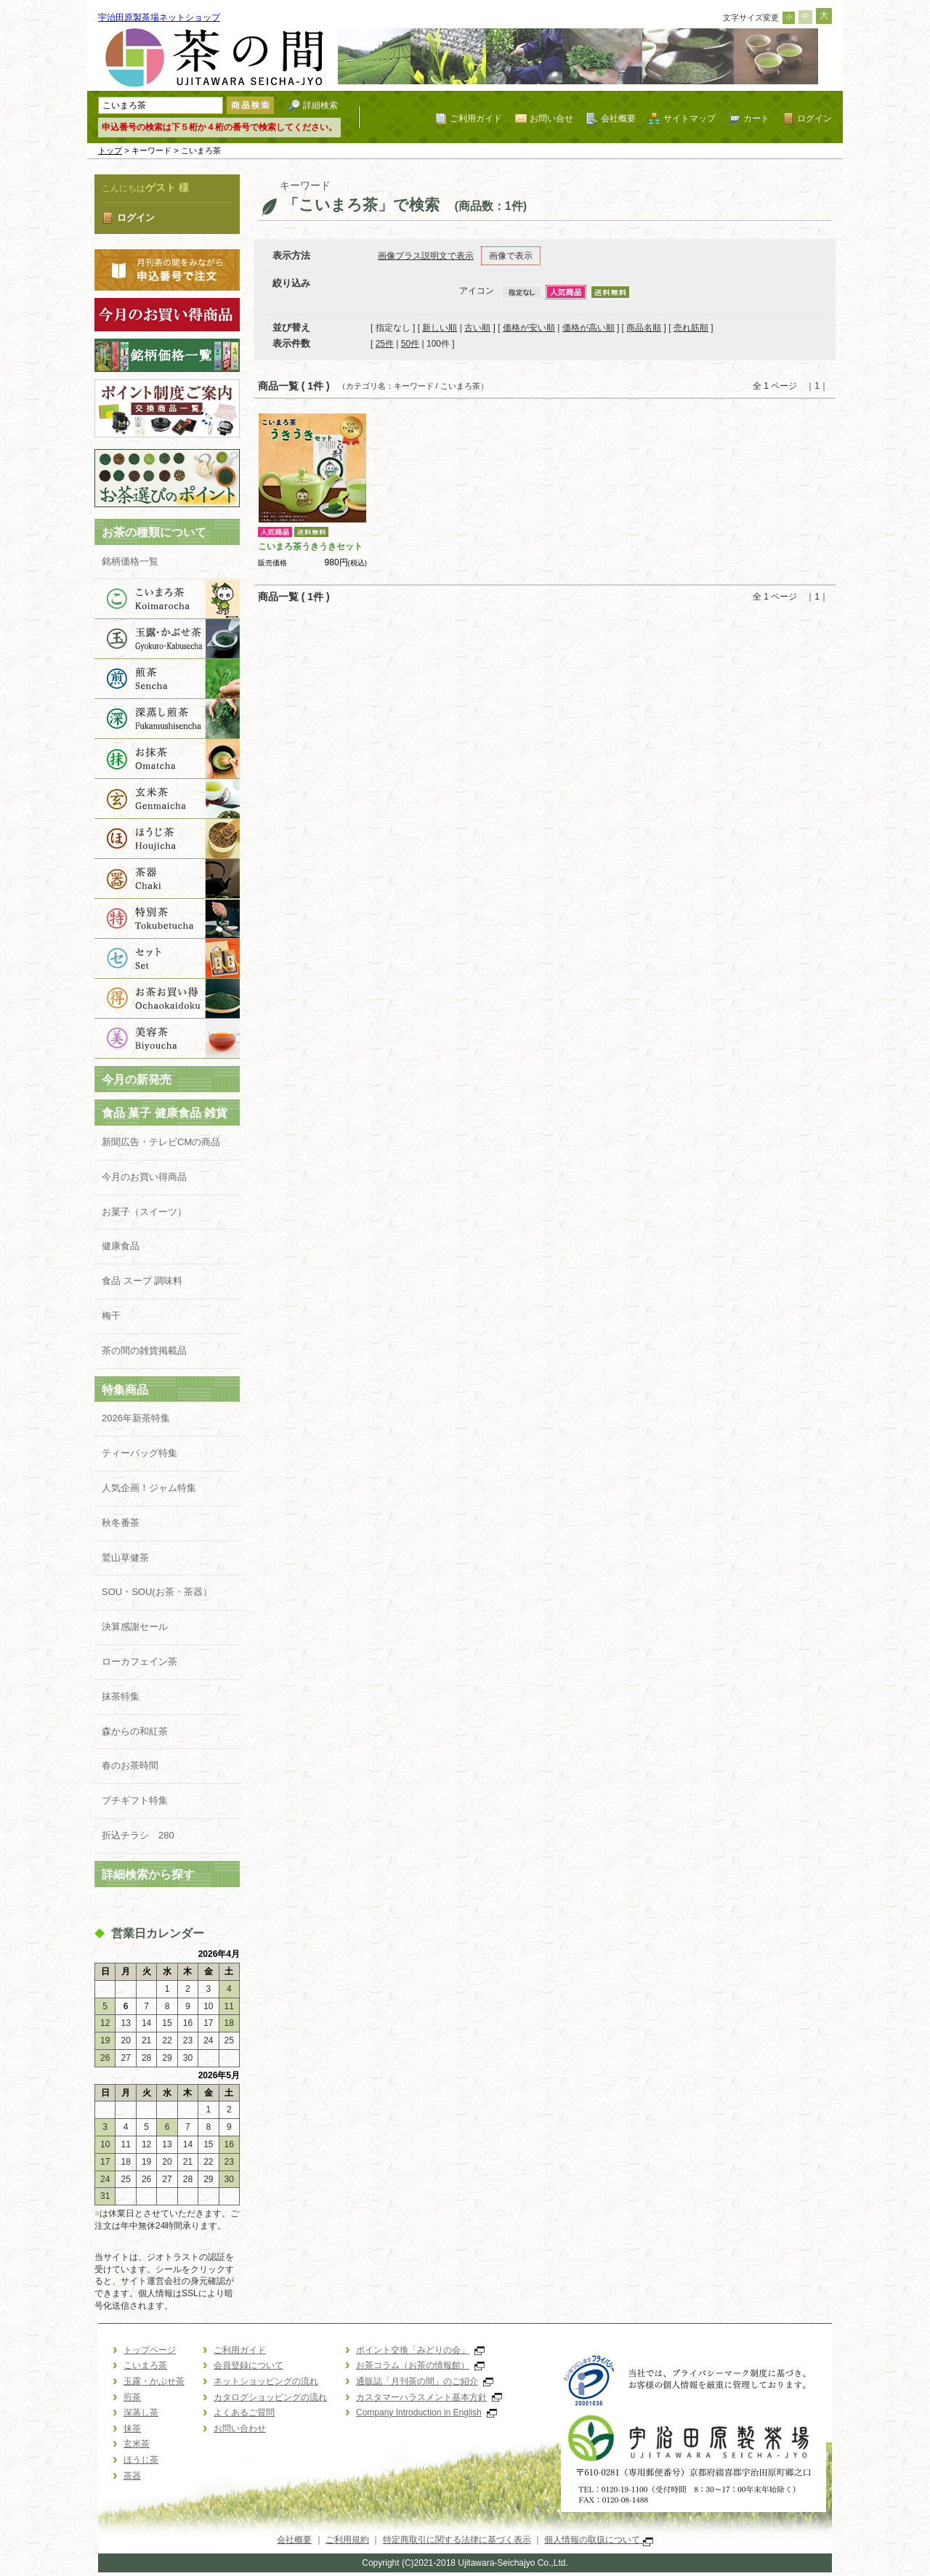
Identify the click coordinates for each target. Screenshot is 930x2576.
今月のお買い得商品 (144, 1176)
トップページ (150, 2350)
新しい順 (439, 328)
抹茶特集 (121, 1696)
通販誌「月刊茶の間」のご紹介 (424, 2381)
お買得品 (167, 999)
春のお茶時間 (130, 1765)
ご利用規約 (347, 2540)
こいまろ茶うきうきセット (310, 546)
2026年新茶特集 (136, 1418)
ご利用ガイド (476, 118)
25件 (385, 344)
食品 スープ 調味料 (142, 1280)
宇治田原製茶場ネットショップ (159, 17)
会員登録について (248, 2365)
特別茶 (167, 919)
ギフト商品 (167, 959)
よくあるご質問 (244, 2412)
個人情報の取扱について (598, 2540)
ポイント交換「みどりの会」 (420, 2350)
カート (756, 118)
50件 (410, 344)
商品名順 (643, 328)
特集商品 (125, 1390)
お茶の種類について (154, 532)
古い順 (477, 328)
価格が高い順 (588, 328)
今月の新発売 (136, 1079)
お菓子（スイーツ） (144, 1211)
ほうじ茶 (167, 839)
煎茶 (167, 679)
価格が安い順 (529, 328)
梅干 (111, 1315)
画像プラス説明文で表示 (426, 256)
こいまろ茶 (167, 599)
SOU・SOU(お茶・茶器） (157, 1591)
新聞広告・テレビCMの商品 (161, 1141)
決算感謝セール (135, 1626)
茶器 (167, 879)
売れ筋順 (691, 328)
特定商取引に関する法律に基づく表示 (457, 2540)
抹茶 (167, 759)
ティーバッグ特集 (139, 1453)
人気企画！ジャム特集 (149, 1487)
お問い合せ (551, 118)
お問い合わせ (240, 2428)
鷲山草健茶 (125, 1557)
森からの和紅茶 (135, 1731)
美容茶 (167, 1039)
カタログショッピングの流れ (270, 2397)
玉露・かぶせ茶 (167, 639)
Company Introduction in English (426, 2412)
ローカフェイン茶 (139, 1661)
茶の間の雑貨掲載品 (154, 1350)
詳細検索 (320, 105)
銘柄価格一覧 (130, 561)
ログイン (814, 118)
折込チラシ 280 (138, 1835)
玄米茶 (167, 799)
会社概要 (618, 118)
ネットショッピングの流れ (266, 2381)
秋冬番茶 (121, 1522)
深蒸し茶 (167, 719)
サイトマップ (689, 118)
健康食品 (121, 1245)
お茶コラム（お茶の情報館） (420, 2365)
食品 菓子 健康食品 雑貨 (164, 1113)
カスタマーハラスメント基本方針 (429, 2397)
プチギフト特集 (135, 1800)
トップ (110, 150)
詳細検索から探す (148, 1874)
